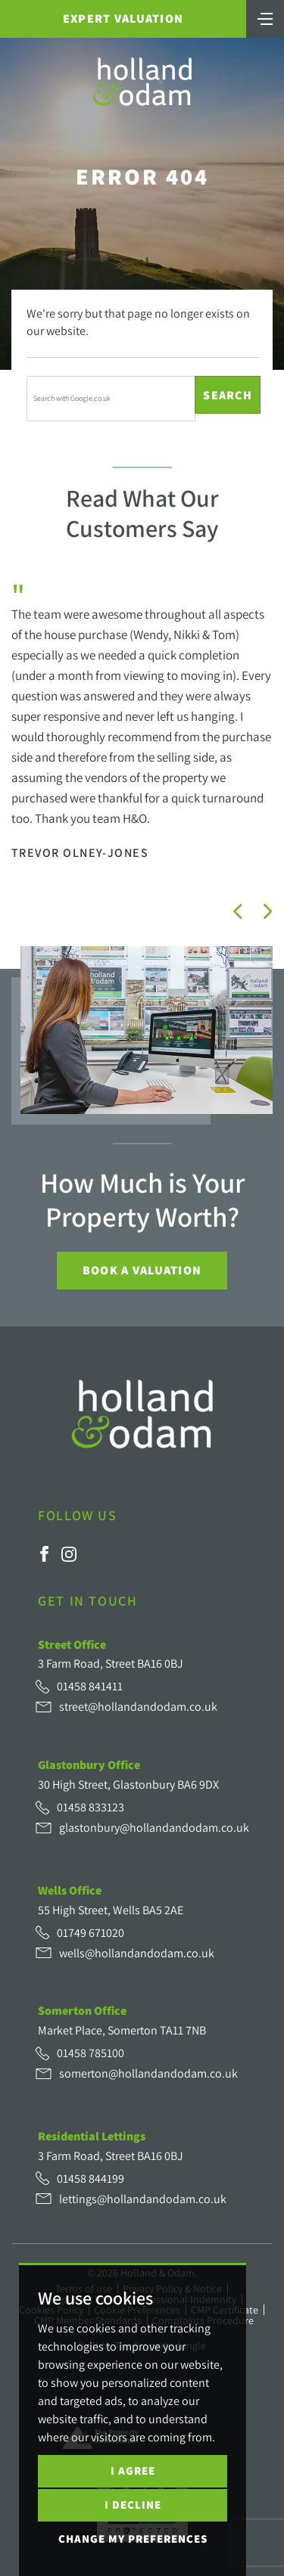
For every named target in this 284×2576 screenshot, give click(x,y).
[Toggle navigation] (265, 17)
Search (227, 395)
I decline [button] (133, 2504)
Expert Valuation (123, 18)
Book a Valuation (142, 1270)
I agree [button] (133, 2470)
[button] (237, 911)
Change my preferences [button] (133, 2538)
